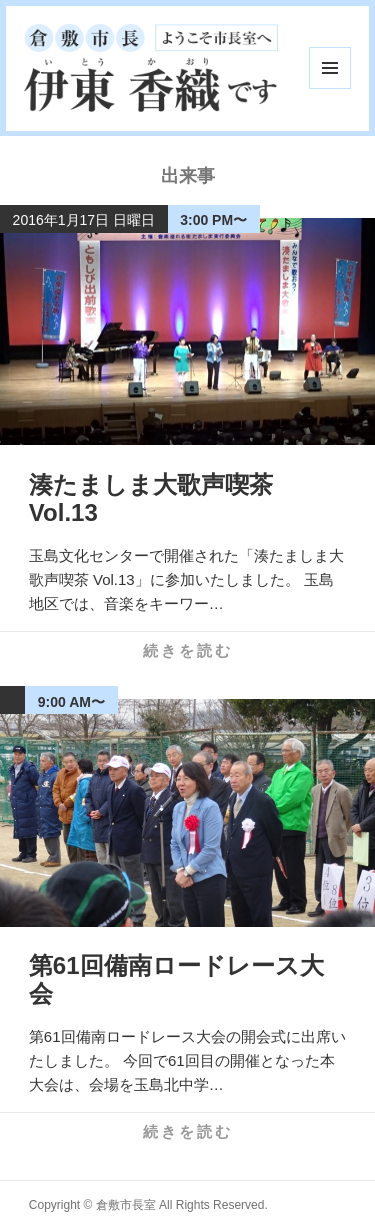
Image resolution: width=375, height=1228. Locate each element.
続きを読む (188, 650)
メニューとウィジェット (330, 68)
